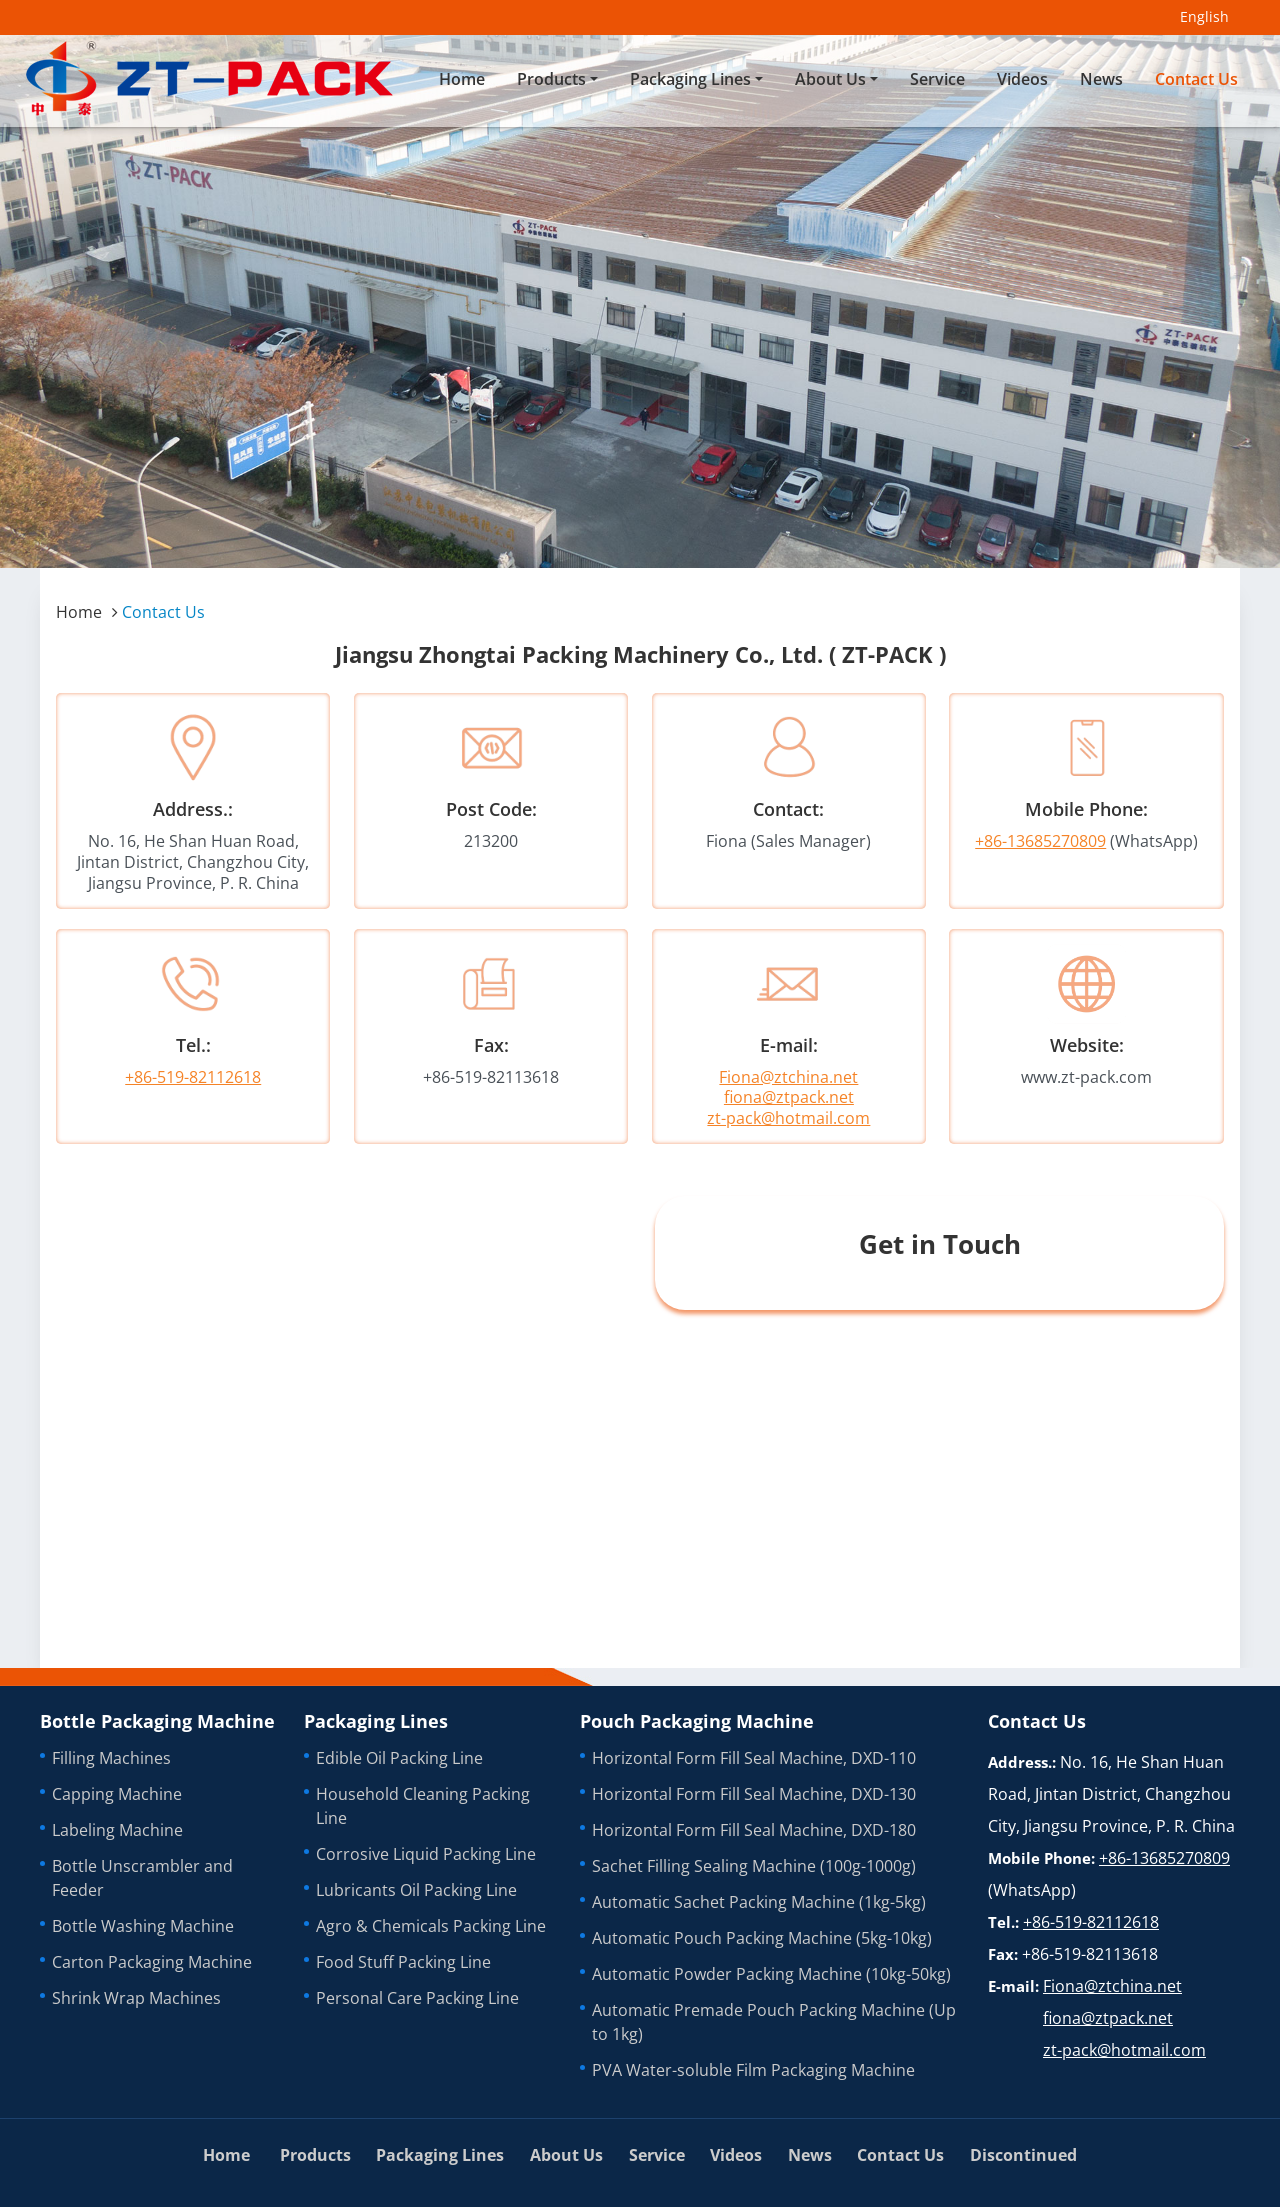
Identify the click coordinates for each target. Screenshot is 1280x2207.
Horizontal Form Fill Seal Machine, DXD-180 (754, 1830)
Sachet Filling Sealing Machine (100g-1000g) (754, 1866)
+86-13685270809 (1040, 841)
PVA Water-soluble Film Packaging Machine (753, 2070)
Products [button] (551, 79)
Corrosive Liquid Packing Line (426, 1854)
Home (462, 79)
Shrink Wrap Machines (136, 1998)
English (1204, 16)
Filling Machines (111, 1758)
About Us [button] (830, 79)
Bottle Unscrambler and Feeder (142, 1878)
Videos (1022, 79)
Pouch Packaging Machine (697, 1721)
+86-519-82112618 (193, 1077)
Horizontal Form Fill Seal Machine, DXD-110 (754, 1758)
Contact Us (1196, 79)
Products (315, 2155)
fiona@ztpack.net (789, 1097)
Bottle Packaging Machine (157, 1721)
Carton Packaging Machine (152, 1962)
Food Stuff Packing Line (403, 1962)
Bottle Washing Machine (143, 1926)
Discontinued (1023, 2155)
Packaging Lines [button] (690, 79)
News (1101, 79)
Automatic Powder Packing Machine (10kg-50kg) (771, 1974)
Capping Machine (117, 1794)
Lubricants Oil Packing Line (416, 1890)
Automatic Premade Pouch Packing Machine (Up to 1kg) (774, 2022)
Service (937, 79)
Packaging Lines (376, 1721)
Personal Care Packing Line (417, 1998)
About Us (566, 2155)
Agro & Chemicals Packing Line (431, 1926)
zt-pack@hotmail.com (788, 1118)
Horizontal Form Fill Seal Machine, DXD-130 (754, 1794)
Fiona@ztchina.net (788, 1077)
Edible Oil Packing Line (399, 1758)
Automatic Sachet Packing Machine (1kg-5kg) (759, 1902)
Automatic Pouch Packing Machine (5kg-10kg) (762, 1938)
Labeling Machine (117, 1830)
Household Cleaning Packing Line (423, 1806)
